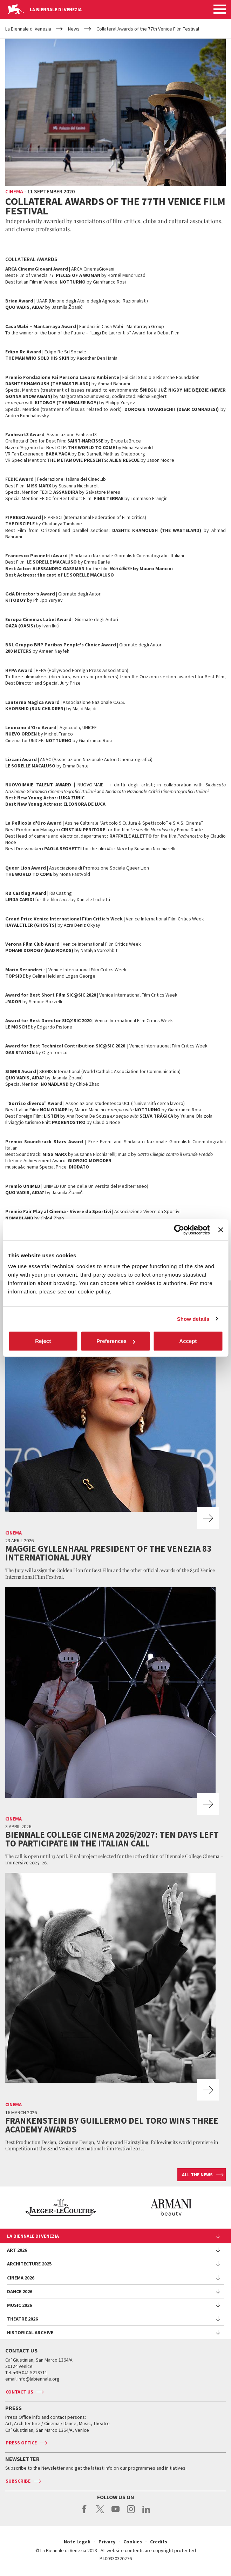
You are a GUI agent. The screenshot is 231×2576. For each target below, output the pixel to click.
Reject (43, 1341)
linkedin (146, 2513)
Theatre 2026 (22, 2319)
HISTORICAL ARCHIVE (30, 2332)
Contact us (19, 2392)
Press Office (21, 2442)
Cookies (132, 2541)
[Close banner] (220, 1229)
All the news (197, 2174)
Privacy (106, 2541)
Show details (193, 1319)
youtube (115, 2513)
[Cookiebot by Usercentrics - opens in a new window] (179, 1229)
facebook (84, 2513)
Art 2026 (17, 2250)
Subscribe (18, 2481)
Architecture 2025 (29, 2264)
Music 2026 (19, 2305)
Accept (188, 1341)
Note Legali (77, 2541)
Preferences (115, 1341)
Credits (158, 2541)
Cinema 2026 (20, 2278)
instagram (131, 2513)
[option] (127, 2207)
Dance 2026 (19, 2291)
